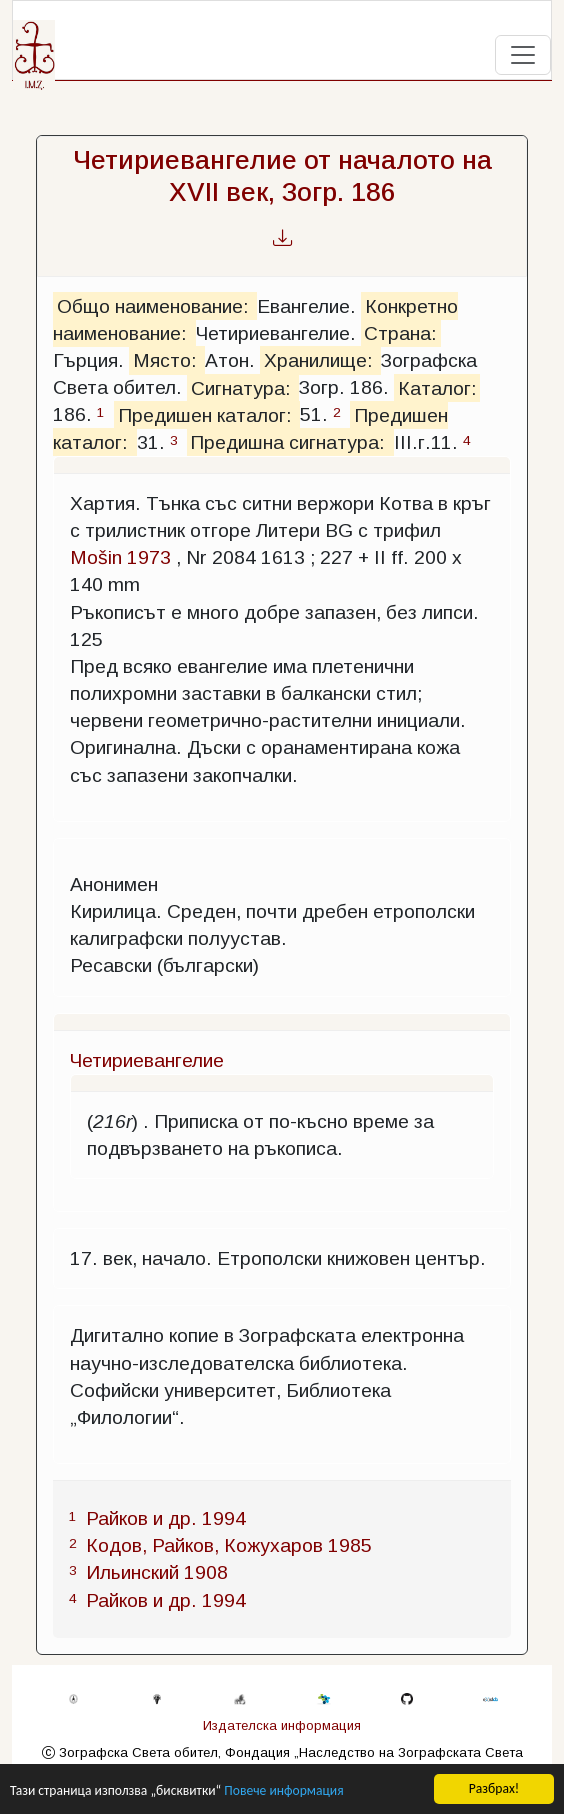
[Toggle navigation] (523, 55)
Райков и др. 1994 (166, 1518)
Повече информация (283, 1792)
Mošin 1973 (120, 557)
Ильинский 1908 (157, 1572)
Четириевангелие (147, 1060)
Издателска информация (282, 1725)
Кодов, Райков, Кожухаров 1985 (229, 1545)
